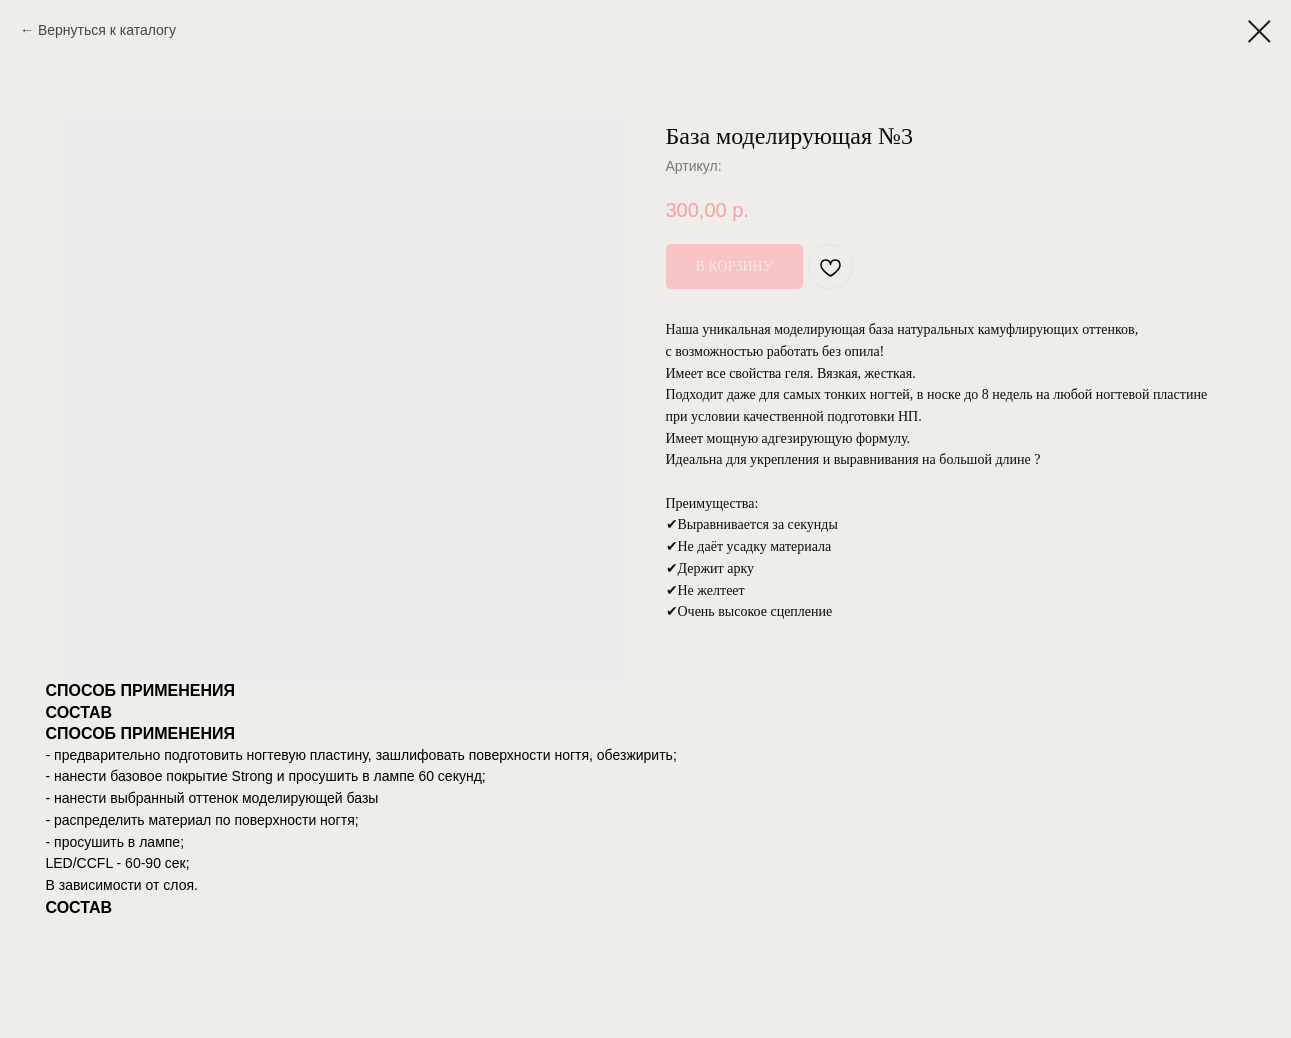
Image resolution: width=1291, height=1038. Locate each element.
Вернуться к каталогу (107, 30)
